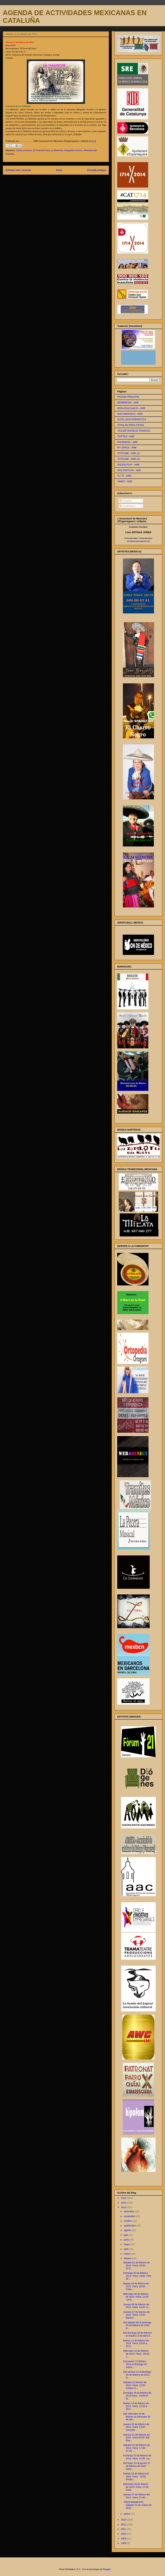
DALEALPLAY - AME (128, 464)
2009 (124, 2538)
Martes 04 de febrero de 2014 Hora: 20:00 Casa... (136, 2286)
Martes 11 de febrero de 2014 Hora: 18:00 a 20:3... (136, 2343)
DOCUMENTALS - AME (130, 413)
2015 (124, 2202)
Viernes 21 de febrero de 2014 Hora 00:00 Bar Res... (136, 2437)
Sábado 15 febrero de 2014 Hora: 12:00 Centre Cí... (134, 2385)
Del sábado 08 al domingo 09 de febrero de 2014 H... (137, 2325)
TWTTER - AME (125, 436)
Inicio (59, 170)
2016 (124, 2198)
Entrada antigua (96, 170)
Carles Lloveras (23, 150)
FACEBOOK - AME (127, 442)
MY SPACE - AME (127, 447)
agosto (128, 2230)
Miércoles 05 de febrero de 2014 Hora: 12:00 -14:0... (135, 2297)
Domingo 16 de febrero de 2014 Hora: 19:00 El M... (137, 2395)
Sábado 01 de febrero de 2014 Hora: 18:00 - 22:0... (136, 2265)
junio (126, 2239)
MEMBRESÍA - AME (128, 402)
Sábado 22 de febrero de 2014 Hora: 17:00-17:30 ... (136, 2448)
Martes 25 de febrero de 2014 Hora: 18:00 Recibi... (136, 2476)
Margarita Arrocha (73, 150)
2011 (124, 2529)
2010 (124, 2533)
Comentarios (127, 506)
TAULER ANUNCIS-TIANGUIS (133, 430)
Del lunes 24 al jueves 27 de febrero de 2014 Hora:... (136, 2466)
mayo (127, 2244)
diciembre (129, 2211)
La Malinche (57, 150)
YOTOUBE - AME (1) (128, 453)
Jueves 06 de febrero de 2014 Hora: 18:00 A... (136, 2306)
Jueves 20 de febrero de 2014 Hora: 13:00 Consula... (136, 2427)
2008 (124, 2543)
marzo (127, 2253)
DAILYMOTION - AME (129, 470)
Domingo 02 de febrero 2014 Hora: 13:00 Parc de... (137, 2276)
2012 (124, 2524)
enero (127, 2513)
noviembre (130, 2216)
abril (126, 2249)
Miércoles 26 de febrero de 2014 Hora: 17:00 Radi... (136, 2487)
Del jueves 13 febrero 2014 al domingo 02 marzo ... (135, 2364)
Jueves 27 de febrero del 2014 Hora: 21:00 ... (136, 2496)
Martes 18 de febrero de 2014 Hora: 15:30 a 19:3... (136, 2406)
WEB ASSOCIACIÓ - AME (131, 408)
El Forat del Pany (41, 150)
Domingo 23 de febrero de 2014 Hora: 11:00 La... (137, 2457)
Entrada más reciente (18, 170)
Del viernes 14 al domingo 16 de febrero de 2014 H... (137, 2374)
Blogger (107, 2569)
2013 (124, 2519)
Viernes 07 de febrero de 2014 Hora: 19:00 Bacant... (136, 2315)
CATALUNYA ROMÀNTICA (131, 419)
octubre (128, 2221)
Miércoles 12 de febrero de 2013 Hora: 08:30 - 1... (137, 2353)
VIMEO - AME (124, 481)
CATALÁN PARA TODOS (130, 425)
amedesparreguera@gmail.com (138, 541)
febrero (128, 2258)
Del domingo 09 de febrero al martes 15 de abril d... (137, 2334)
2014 (124, 2207)
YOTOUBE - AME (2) (128, 459)
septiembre (130, 2225)
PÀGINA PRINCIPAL (128, 396)
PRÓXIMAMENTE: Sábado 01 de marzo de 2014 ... (137, 2505)
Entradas (125, 500)
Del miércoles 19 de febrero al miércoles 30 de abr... (136, 2416)
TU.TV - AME (124, 475)
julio (126, 2235)
